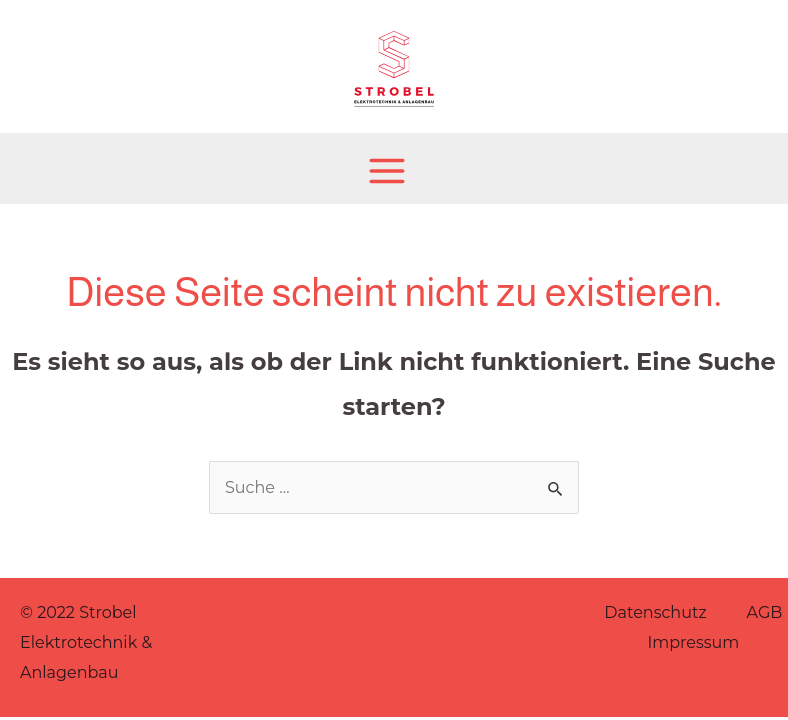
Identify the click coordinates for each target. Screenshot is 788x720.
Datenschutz (655, 612)
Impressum (693, 642)
